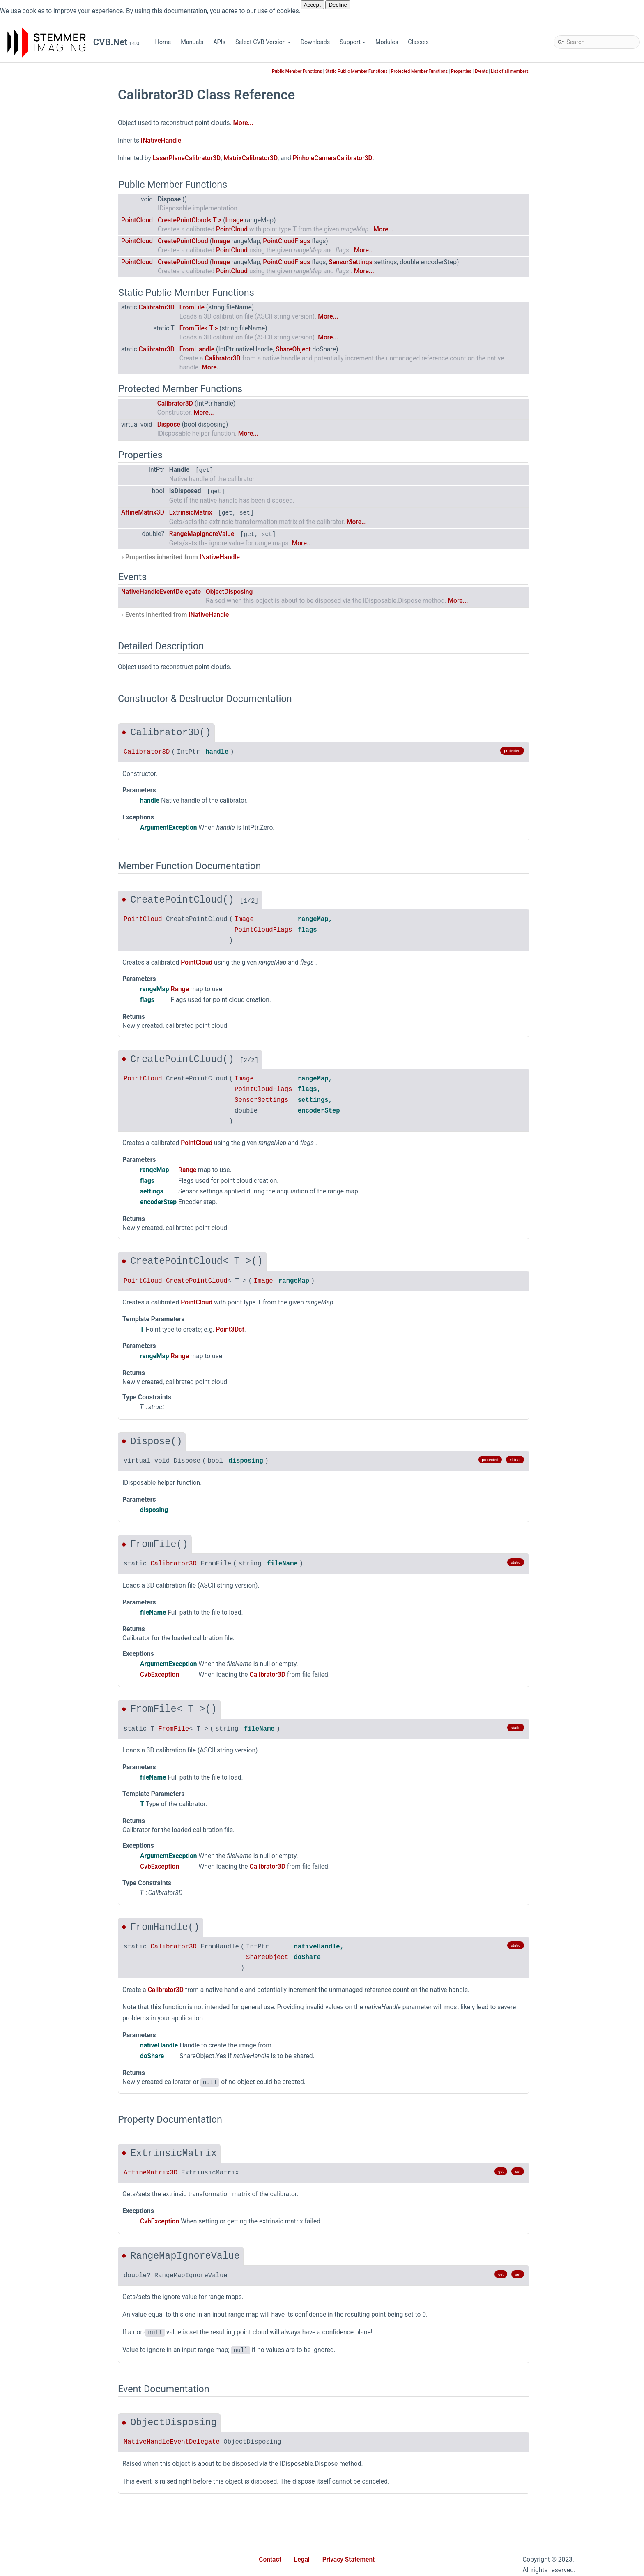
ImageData (48, 909)
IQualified (46, 1008)
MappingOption (54, 1883)
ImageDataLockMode (62, 1871)
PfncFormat (50, 1945)
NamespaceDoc (55, 1205)
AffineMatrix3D (54, 564)
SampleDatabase (56, 465)
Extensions (48, 293)
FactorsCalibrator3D (60, 835)
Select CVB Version (263, 42)
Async (42, 219)
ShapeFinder (50, 478)
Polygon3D (48, 1439)
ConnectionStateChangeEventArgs (79, 675)
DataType (46, 737)
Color (41, 256)
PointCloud (48, 1415)
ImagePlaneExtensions (64, 959)
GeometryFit (50, 872)
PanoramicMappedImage (67, 1230)
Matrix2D (46, 1143)
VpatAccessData (56, 1698)
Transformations (56, 1661)
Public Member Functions (357, 71)
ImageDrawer (51, 922)
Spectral (45, 502)
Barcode (45, 231)
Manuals (192, 42)
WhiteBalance (52, 1711)
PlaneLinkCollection (60, 1304)
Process (45, 1452)
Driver (42, 280)
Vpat (40, 1686)
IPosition (46, 996)
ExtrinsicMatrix (251, 512)
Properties (48, 441)
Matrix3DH (48, 1168)
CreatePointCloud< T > (250, 220)
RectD (42, 1501)
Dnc (39, 268)
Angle (42, 589)
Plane (41, 1267)
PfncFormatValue (57, 1242)
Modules (386, 42)
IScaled (44, 1032)
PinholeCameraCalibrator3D (71, 1254)
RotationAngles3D (58, 1550)
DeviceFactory (52, 798)
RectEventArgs (53, 1513)
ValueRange (50, 1674)
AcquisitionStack (56, 1748)
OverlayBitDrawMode (62, 1920)
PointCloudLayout (57, 1994)
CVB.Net (19, 71)
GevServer (47, 367)
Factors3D (48, 823)
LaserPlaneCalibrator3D (65, 1057)
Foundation (49, 317)
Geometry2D (50, 342)
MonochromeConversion (66, 1896)
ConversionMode (56, 1797)
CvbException (52, 724)
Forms (42, 305)
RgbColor (46, 1538)
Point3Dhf (47, 1402)
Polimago (47, 428)
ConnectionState (56, 1785)
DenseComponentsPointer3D (72, 761)
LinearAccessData (58, 1094)
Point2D (44, 1316)
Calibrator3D (51, 638)
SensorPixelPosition (60, 2007)
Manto (42, 379)
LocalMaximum (54, 1119)
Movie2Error (50, 2080)
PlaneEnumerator (57, 1291)
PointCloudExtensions (63, 1427)
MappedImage (53, 1131)
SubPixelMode (53, 2031)
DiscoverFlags (52, 1834)
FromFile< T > (259, 328)
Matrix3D (46, 1156)
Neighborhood (53, 1908)
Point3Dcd (48, 1341)
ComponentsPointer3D (64, 650)
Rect (40, 1489)
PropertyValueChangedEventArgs (78, 1464)
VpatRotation (51, 2068)
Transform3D (51, 1649)
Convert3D (48, 687)
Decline (338, 5)
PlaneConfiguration (59, 1279)
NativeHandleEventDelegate (71, 2130)
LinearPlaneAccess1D (63, 1106)
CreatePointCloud (243, 241)
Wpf (39, 539)
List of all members (570, 71)
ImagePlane (50, 934)
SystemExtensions (58, 1637)
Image (42, 897)
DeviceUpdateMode (60, 1822)
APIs (219, 42)
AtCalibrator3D (53, 626)
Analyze (44, 576)
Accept (312, 5)
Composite (48, 663)
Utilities (44, 515)
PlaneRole (47, 1970)
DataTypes (48, 749)
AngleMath (48, 601)
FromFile (252, 307)
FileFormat (48, 1846)
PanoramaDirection (59, 1933)
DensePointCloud (57, 774)
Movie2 (44, 416)
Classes (418, 42)
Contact (270, 2559)
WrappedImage (54, 1735)
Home (163, 42)
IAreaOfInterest (54, 885)
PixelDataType (53, 1957)
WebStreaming (53, 527)
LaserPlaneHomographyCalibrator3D (82, 1069)
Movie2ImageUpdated (63, 2105)
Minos (42, 404)
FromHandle (257, 349)
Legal (302, 2559)
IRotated (45, 1020)
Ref (39, 1526)
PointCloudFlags (56, 1982)
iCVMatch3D (37, 182)
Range (42, 1476)
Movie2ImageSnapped (63, 2093)
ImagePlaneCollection (63, 946)
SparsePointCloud (58, 1624)
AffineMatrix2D (54, 552)
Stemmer (33, 194)
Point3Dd (46, 1365)
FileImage (47, 860)
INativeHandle (52, 983)
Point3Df (46, 1378)
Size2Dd (45, 1600)
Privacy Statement (348, 2559)
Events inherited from (234, 615)
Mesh (41, 1193)
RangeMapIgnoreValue (262, 534)
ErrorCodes (49, 811)
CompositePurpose (59, 1772)
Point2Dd (46, 1328)
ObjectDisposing (289, 592)
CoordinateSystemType (65, 1809)
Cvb (33, 206)
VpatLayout (49, 2056)
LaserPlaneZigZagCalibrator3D (74, 1082)
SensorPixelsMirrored (62, 2019)
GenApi (43, 330)
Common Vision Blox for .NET (54, 157)
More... (303, 123)
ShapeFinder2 (52, 490)
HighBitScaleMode (58, 1859)
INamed (44, 971)
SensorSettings (54, 1575)
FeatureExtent (52, 848)
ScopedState (51, 1563)
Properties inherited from (240, 557)
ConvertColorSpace (59, 700)
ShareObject (353, 349)
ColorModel (49, 1760)
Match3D (46, 391)
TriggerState (50, 2043)
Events (541, 71)
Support (353, 42)
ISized (42, 1045)
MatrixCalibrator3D (59, 1180)
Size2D (43, 1587)
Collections (49, 243)
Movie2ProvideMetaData (66, 2117)
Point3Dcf (47, 1353)
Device (43, 786)
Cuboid (43, 712)
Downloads (315, 42)
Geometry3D (50, 354)
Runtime (45, 453)
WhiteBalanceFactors (62, 1723)
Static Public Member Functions (417, 71)
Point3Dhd (48, 1390)
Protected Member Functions (479, 71)
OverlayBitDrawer (57, 1217)
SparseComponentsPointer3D (73, 1612)
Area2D (44, 613)
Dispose (229, 424)
